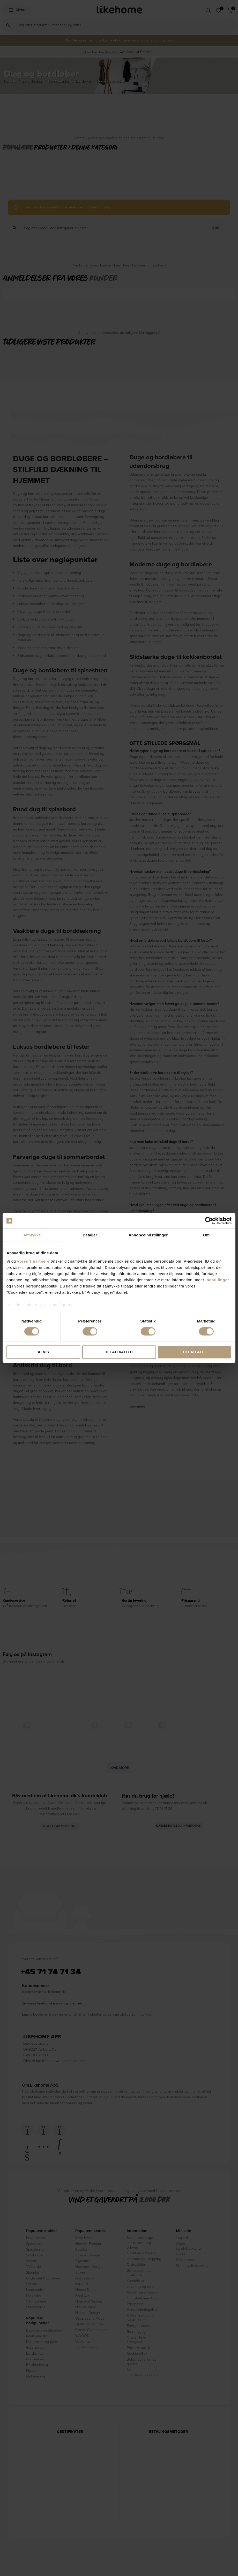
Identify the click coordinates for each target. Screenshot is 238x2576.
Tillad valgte (119, 1352)
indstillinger (217, 1280)
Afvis (43, 1352)
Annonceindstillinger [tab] (148, 1235)
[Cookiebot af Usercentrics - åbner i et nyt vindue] (209, 1220)
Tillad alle (194, 1352)
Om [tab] (206, 1235)
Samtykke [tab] (32, 1235)
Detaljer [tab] (90, 1235)
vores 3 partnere (33, 1261)
